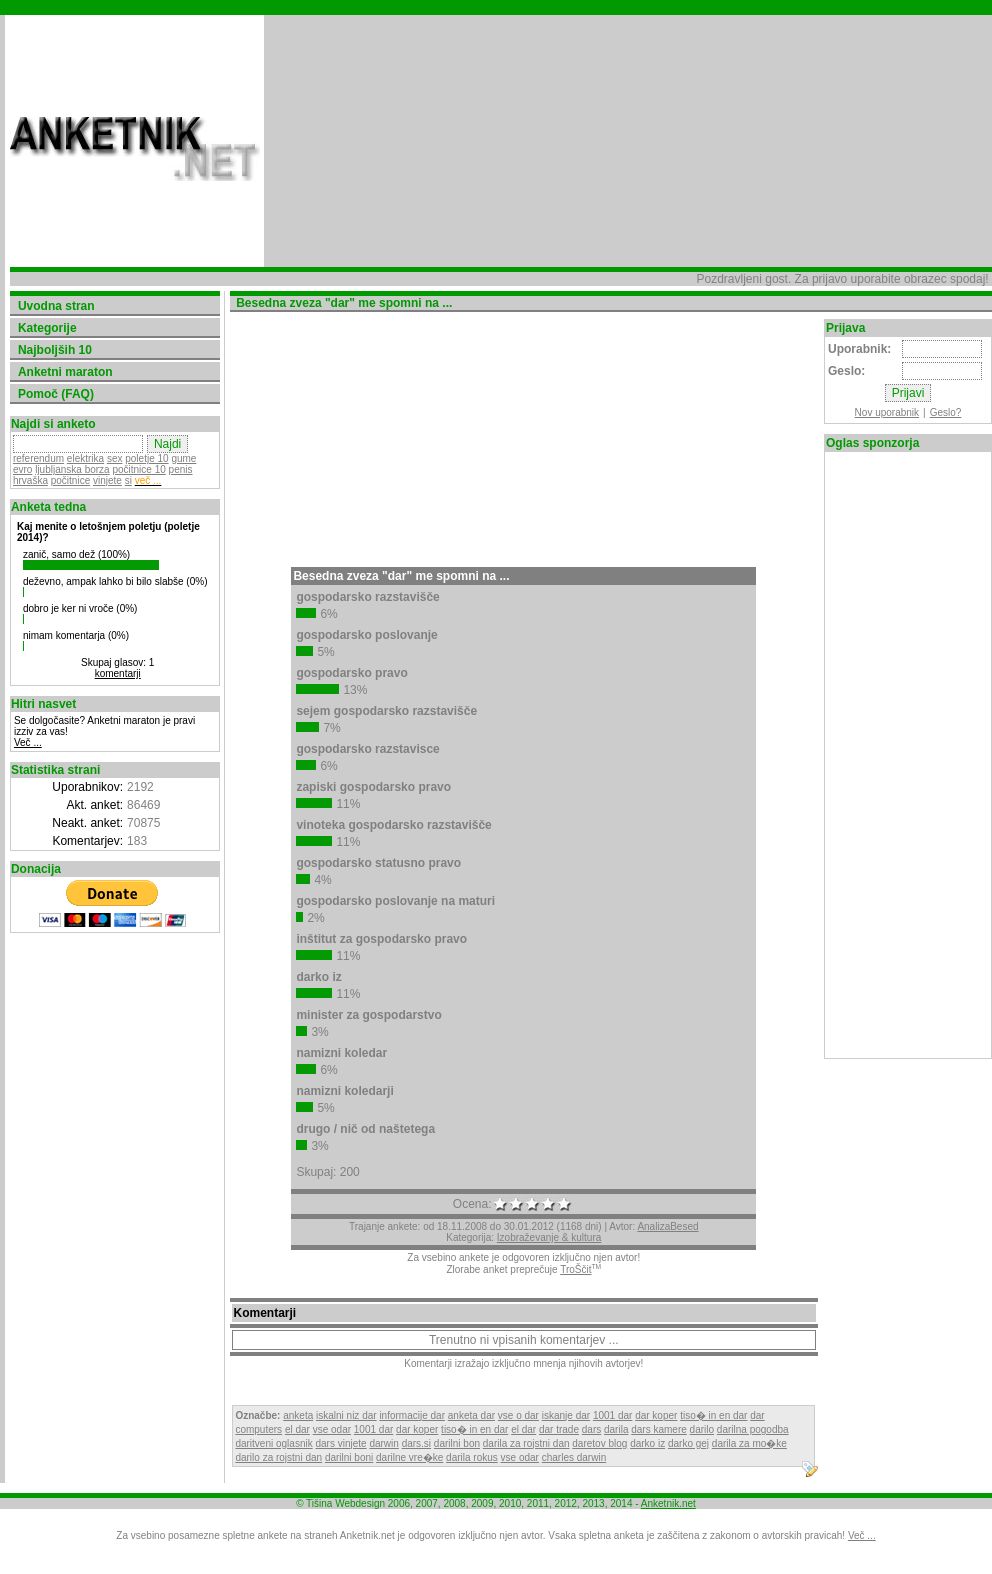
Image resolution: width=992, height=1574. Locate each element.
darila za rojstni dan (526, 1443)
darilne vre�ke (409, 1457)
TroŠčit (575, 1269)
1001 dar (612, 1415)
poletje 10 (146, 458)
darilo (702, 1429)
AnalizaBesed (667, 1226)
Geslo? (946, 412)
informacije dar (412, 1415)
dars (591, 1429)
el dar (297, 1429)
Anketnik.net (668, 1503)
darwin (383, 1443)
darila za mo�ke (749, 1443)
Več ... (28, 742)
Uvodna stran (56, 306)
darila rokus (472, 1457)
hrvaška (30, 480)
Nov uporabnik (887, 412)
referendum (38, 458)
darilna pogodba (753, 1429)
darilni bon (457, 1443)
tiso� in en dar (713, 1415)
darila (616, 1429)
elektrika (85, 458)
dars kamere (659, 1429)
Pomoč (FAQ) (56, 394)
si (128, 480)
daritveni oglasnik (273, 1443)
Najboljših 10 (55, 350)
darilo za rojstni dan (278, 1457)
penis (181, 469)
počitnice (70, 480)
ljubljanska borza (72, 469)
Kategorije (47, 328)
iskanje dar (566, 1415)
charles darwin (574, 1457)
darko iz (647, 1443)
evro (22, 469)
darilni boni (349, 1457)
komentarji (118, 673)
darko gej (688, 1443)
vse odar (332, 1429)
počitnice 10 (138, 469)
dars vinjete (340, 1443)
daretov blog (599, 1443)
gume (183, 458)
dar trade (559, 1429)
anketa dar (471, 1415)
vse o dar (518, 1415)
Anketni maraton (65, 372)
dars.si (416, 1443)
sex (115, 458)
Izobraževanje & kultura (549, 1237)
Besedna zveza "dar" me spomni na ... (401, 576)
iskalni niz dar (346, 1415)
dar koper (656, 1415)
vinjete (107, 480)
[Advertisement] (415, 141)
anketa (298, 1415)
